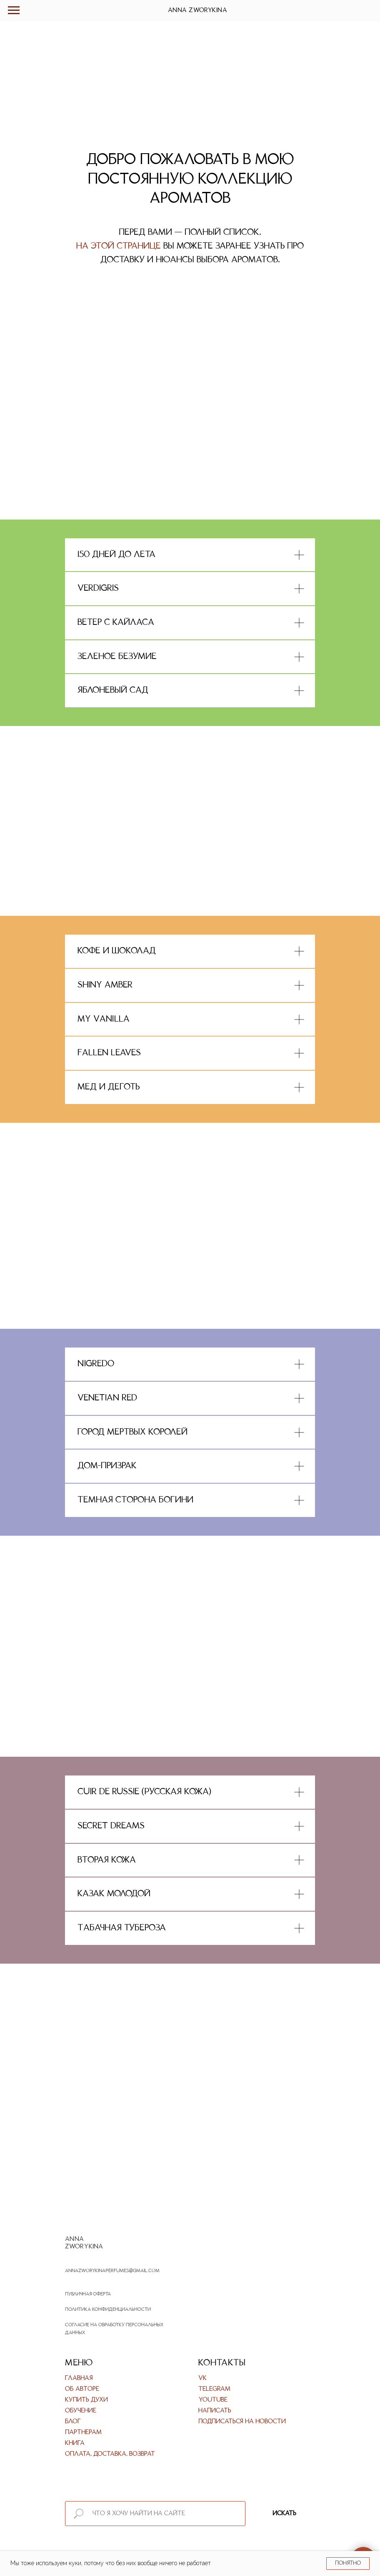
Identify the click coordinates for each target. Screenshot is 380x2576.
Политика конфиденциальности (108, 2309)
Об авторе (82, 2389)
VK (202, 2378)
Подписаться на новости (242, 2421)
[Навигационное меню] (14, 10)
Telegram (214, 2389)
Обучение (80, 2410)
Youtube (213, 2400)
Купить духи (86, 2400)
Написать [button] (214, 2410)
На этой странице (118, 246)
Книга (75, 2443)
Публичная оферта (88, 2294)
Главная (79, 2378)
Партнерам (83, 2432)
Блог (73, 2421)
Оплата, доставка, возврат (110, 2454)
